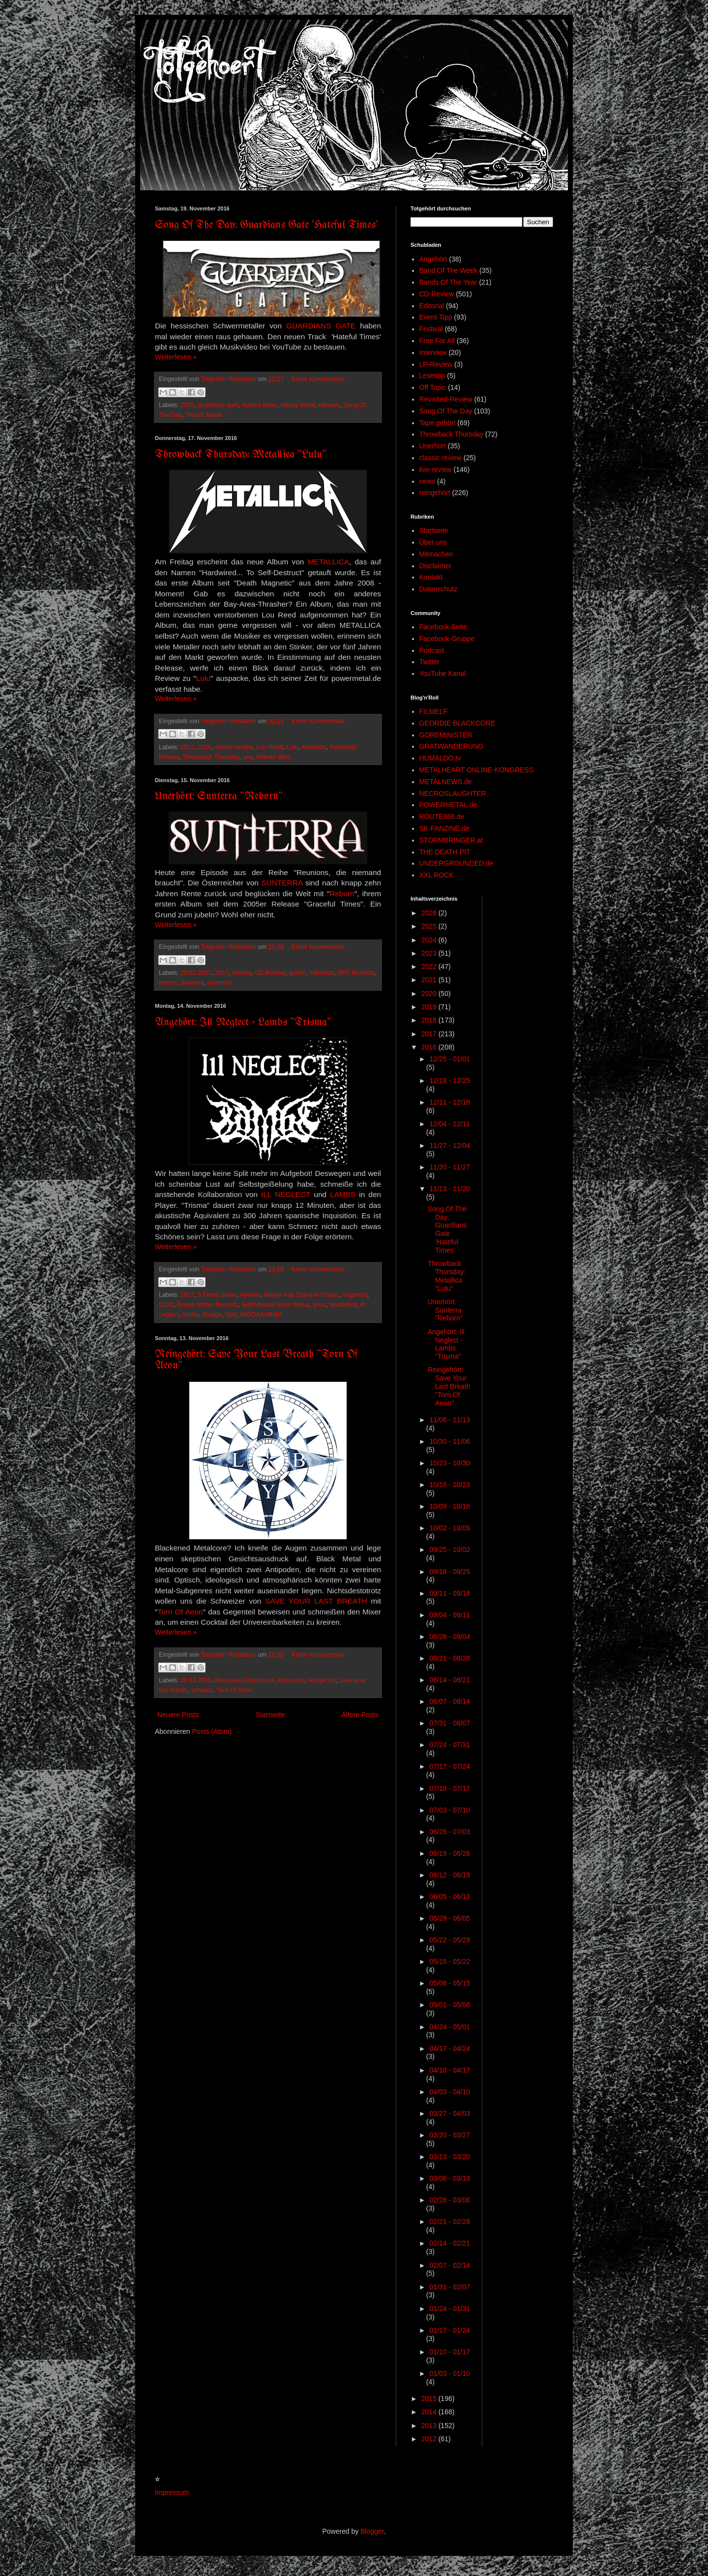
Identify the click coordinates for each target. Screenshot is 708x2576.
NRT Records (356, 972)
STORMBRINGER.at (451, 840)
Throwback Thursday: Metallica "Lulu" (240, 455)
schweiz (202, 1690)
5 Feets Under (217, 1294)
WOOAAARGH (261, 1314)
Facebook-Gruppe (447, 639)
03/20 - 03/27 (449, 2135)
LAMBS (342, 1194)
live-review (435, 469)
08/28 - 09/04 (449, 1636)
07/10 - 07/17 (449, 1788)
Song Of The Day (445, 411)
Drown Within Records (207, 1304)
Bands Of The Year (448, 282)
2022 (430, 966)
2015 (430, 2398)
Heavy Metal (298, 405)
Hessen (329, 405)
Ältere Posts (360, 1715)
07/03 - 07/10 (449, 1810)
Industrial (321, 972)
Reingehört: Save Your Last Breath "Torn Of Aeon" (449, 1386)
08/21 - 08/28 (449, 1658)
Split (231, 1314)
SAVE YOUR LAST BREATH (318, 1601)
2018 (430, 1020)
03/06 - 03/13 (449, 2178)
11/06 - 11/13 (449, 1420)
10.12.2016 (195, 1680)
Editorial (431, 306)
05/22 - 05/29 (449, 1940)
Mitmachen (436, 554)
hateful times (259, 405)
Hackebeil (343, 1304)
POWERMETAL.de (448, 805)
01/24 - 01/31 (449, 2309)
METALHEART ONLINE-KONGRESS (476, 770)
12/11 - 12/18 (449, 1102)
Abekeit (250, 1294)
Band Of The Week (448, 270)
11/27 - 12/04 (449, 1145)
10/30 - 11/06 (449, 1441)
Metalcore (291, 1680)
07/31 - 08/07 (449, 1723)
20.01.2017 (195, 972)
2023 (430, 953)
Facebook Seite (443, 627)
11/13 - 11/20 (449, 1189)
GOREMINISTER (445, 735)
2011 (187, 747)
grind (319, 1304)
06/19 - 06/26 (449, 1853)
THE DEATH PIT (445, 852)
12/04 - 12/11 (449, 1124)
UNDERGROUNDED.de (456, 863)
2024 (430, 940)
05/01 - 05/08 (449, 2005)
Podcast (431, 650)
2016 (187, 405)
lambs (190, 1314)
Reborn (341, 893)
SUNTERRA (281, 882)
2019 (430, 1007)
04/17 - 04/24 (449, 2048)
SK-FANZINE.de (444, 828)
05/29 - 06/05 (449, 1918)
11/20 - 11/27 (449, 1167)
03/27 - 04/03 (449, 2113)
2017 (222, 972)
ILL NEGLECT (285, 1194)
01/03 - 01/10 (449, 2373)
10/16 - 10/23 (449, 1485)
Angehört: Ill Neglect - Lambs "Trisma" (243, 1022)
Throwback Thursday (210, 757)
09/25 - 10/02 (449, 1549)
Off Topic (432, 387)
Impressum (172, 2492)
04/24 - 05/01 (449, 2027)
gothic (297, 972)
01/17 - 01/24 (449, 2330)
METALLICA (328, 561)
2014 (430, 2412)
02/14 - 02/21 (449, 2243)
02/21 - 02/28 (449, 2221)
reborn (168, 982)
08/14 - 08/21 (449, 1680)
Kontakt (430, 577)
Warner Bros (273, 757)
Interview (433, 352)
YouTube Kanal (442, 673)
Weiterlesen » (176, 357)
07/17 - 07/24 (449, 1766)
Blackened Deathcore (244, 1680)
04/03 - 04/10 (449, 2092)
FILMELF (433, 711)
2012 (430, 2439)
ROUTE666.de (442, 816)
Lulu (203, 678)
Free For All (437, 341)
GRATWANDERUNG (451, 746)
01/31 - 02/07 (449, 2287)
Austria (241, 972)
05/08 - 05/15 (449, 1983)
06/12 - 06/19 (449, 1875)
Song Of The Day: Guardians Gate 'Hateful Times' (266, 225)
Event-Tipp (435, 317)
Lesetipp (432, 376)
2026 (430, 913)
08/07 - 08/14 (449, 1701)
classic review (234, 747)
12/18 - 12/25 (449, 1080)
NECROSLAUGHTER (452, 793)
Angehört (354, 1294)
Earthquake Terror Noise (275, 1304)
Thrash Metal (203, 414)
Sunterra (192, 982)
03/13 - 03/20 (449, 2157)
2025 (430, 926)
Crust (166, 1304)
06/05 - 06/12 (449, 1897)
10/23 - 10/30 (449, 1463)
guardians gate (218, 405)
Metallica (314, 747)
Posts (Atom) (212, 1731)
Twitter (429, 662)
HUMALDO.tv (440, 758)
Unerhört (219, 982)
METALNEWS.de (445, 782)
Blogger (372, 2531)
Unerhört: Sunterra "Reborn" (219, 796)
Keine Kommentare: (319, 379)
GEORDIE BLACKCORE (457, 723)
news (427, 481)
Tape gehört (437, 423)
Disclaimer (435, 566)
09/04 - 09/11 (449, 1615)
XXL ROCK (436, 875)
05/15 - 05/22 (449, 1961)
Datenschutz (438, 589)
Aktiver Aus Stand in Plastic (301, 1294)
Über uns (433, 542)
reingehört (322, 1680)
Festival (431, 329)
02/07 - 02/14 (449, 2265)
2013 (430, 2426)
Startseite (270, 1715)
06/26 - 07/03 (449, 1832)
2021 (430, 980)
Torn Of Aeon (180, 1612)
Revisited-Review (445, 399)
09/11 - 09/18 (449, 1593)
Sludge (211, 1314)
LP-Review (436, 364)
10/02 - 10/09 (449, 1528)
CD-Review (270, 972)
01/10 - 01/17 (449, 2352)
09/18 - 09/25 (449, 1572)
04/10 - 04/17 (449, 2070)
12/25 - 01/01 (449, 1059)
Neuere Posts (178, 1715)
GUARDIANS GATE (320, 326)
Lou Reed (269, 747)
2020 (430, 993)
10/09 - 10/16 (449, 1506)
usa (248, 757)
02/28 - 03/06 (449, 2200)
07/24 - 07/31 (449, 1745)
